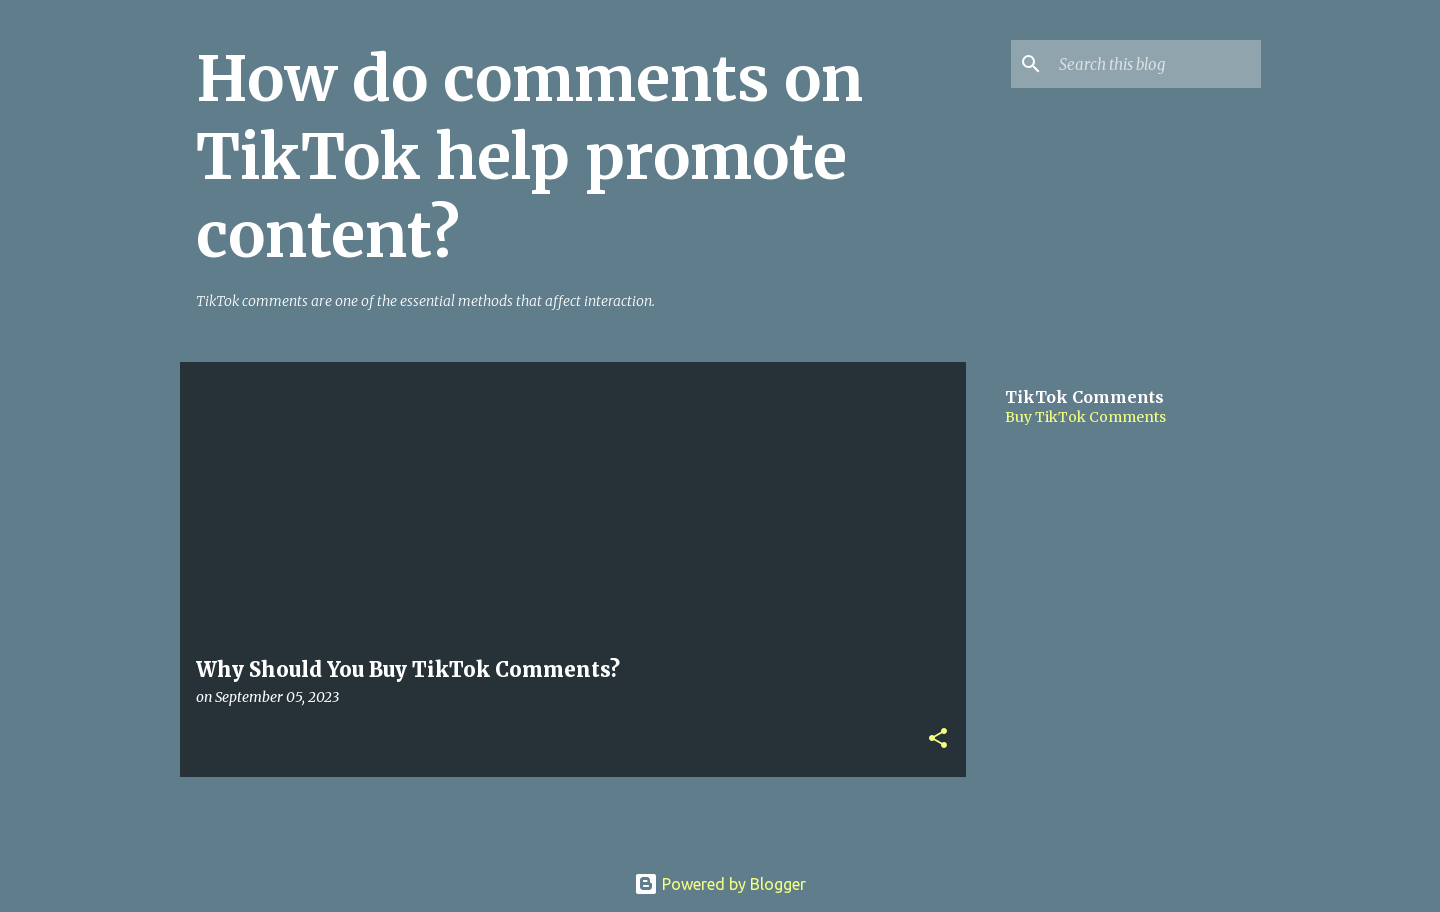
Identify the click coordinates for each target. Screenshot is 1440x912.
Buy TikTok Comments (1085, 417)
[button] (938, 739)
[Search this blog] (1156, 64)
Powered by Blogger (720, 884)
